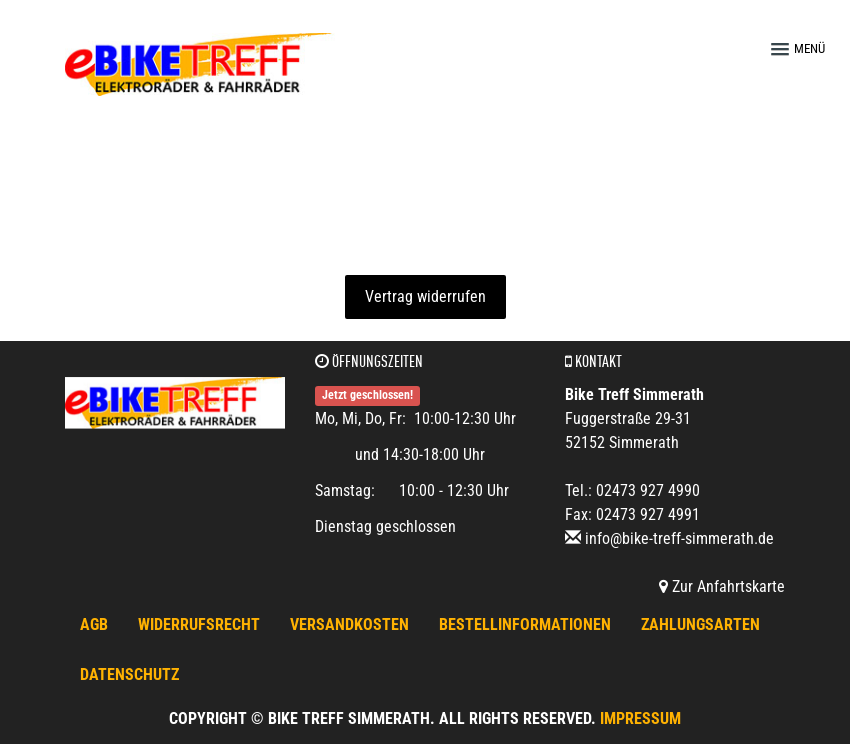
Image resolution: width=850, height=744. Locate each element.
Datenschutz (129, 674)
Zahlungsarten (700, 624)
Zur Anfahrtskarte (722, 586)
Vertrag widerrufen (425, 296)
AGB (94, 624)
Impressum (640, 718)
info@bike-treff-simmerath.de (679, 538)
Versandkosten (349, 624)
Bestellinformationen (525, 624)
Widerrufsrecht (199, 624)
